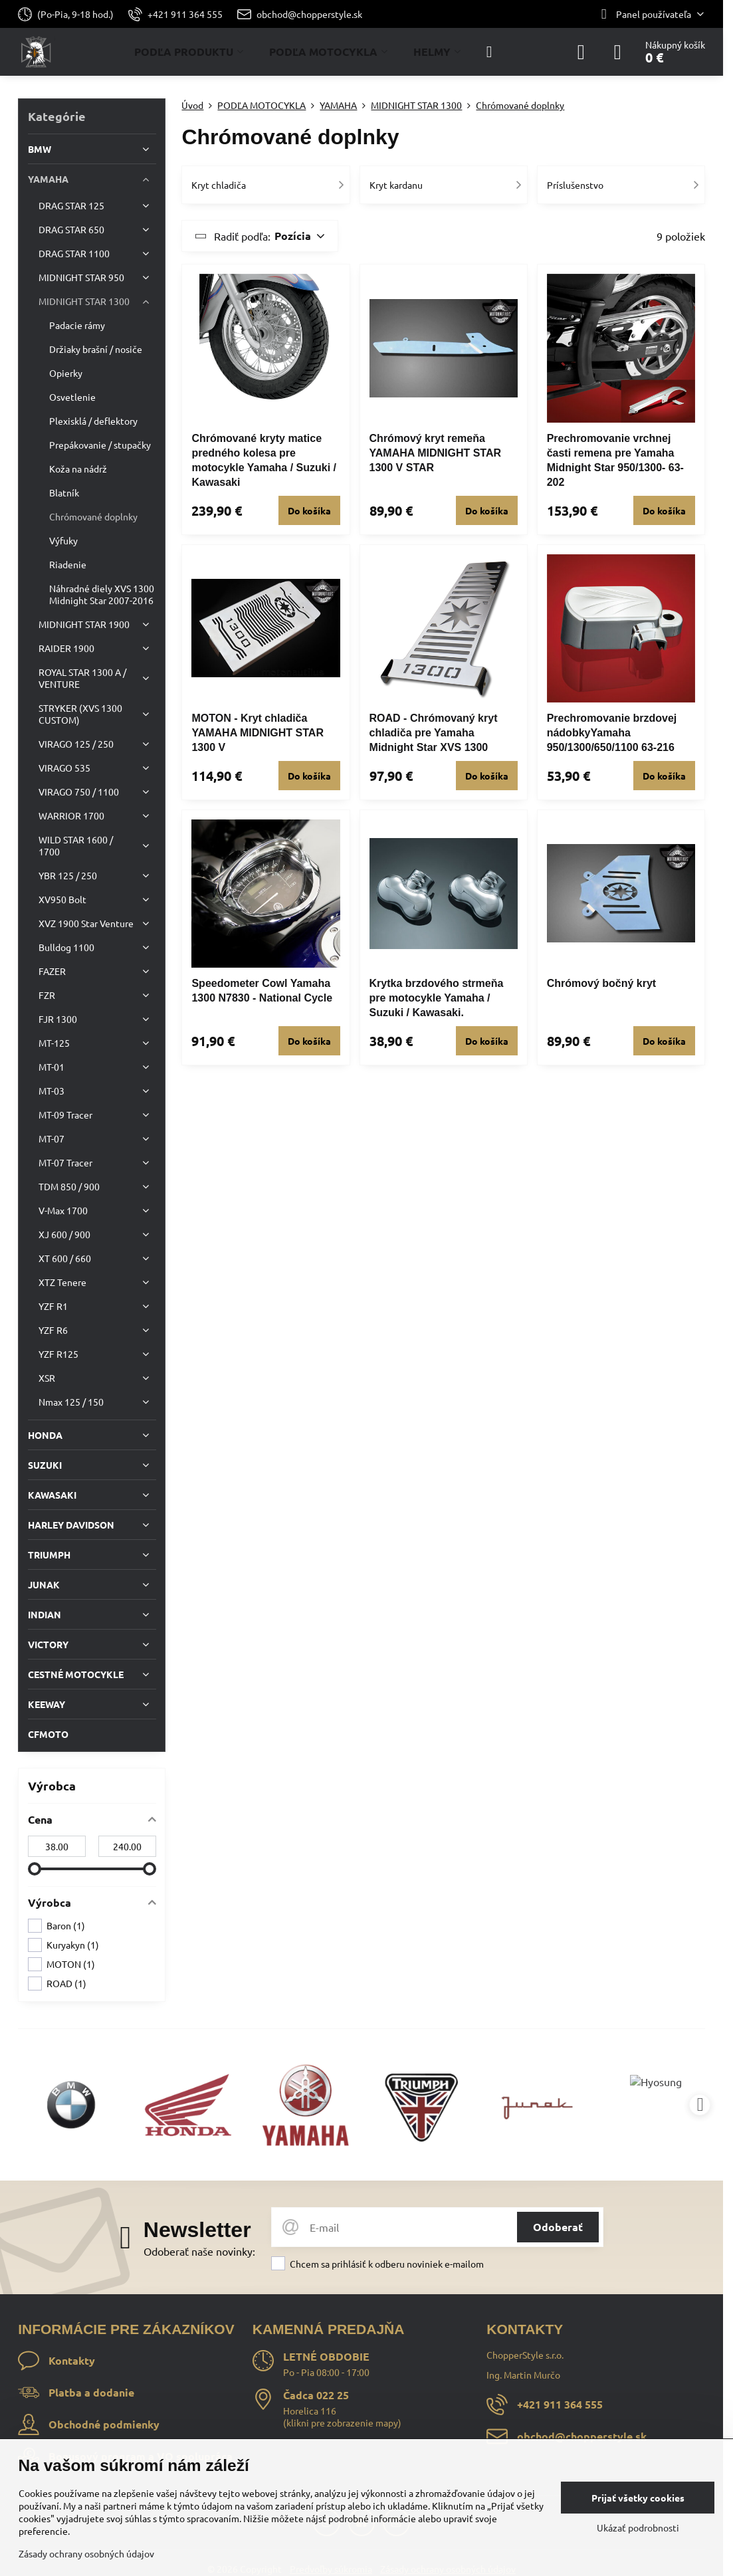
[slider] (34, 1869)
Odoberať (558, 2227)
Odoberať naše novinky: (199, 2251)
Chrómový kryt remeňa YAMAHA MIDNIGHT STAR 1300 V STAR (435, 453)
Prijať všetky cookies (637, 2498)
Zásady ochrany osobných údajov (86, 2553)
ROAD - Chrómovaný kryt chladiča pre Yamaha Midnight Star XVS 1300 (433, 732)
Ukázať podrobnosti (638, 2527)
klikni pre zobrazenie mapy (342, 2422)
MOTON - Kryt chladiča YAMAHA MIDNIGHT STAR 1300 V (257, 732)
